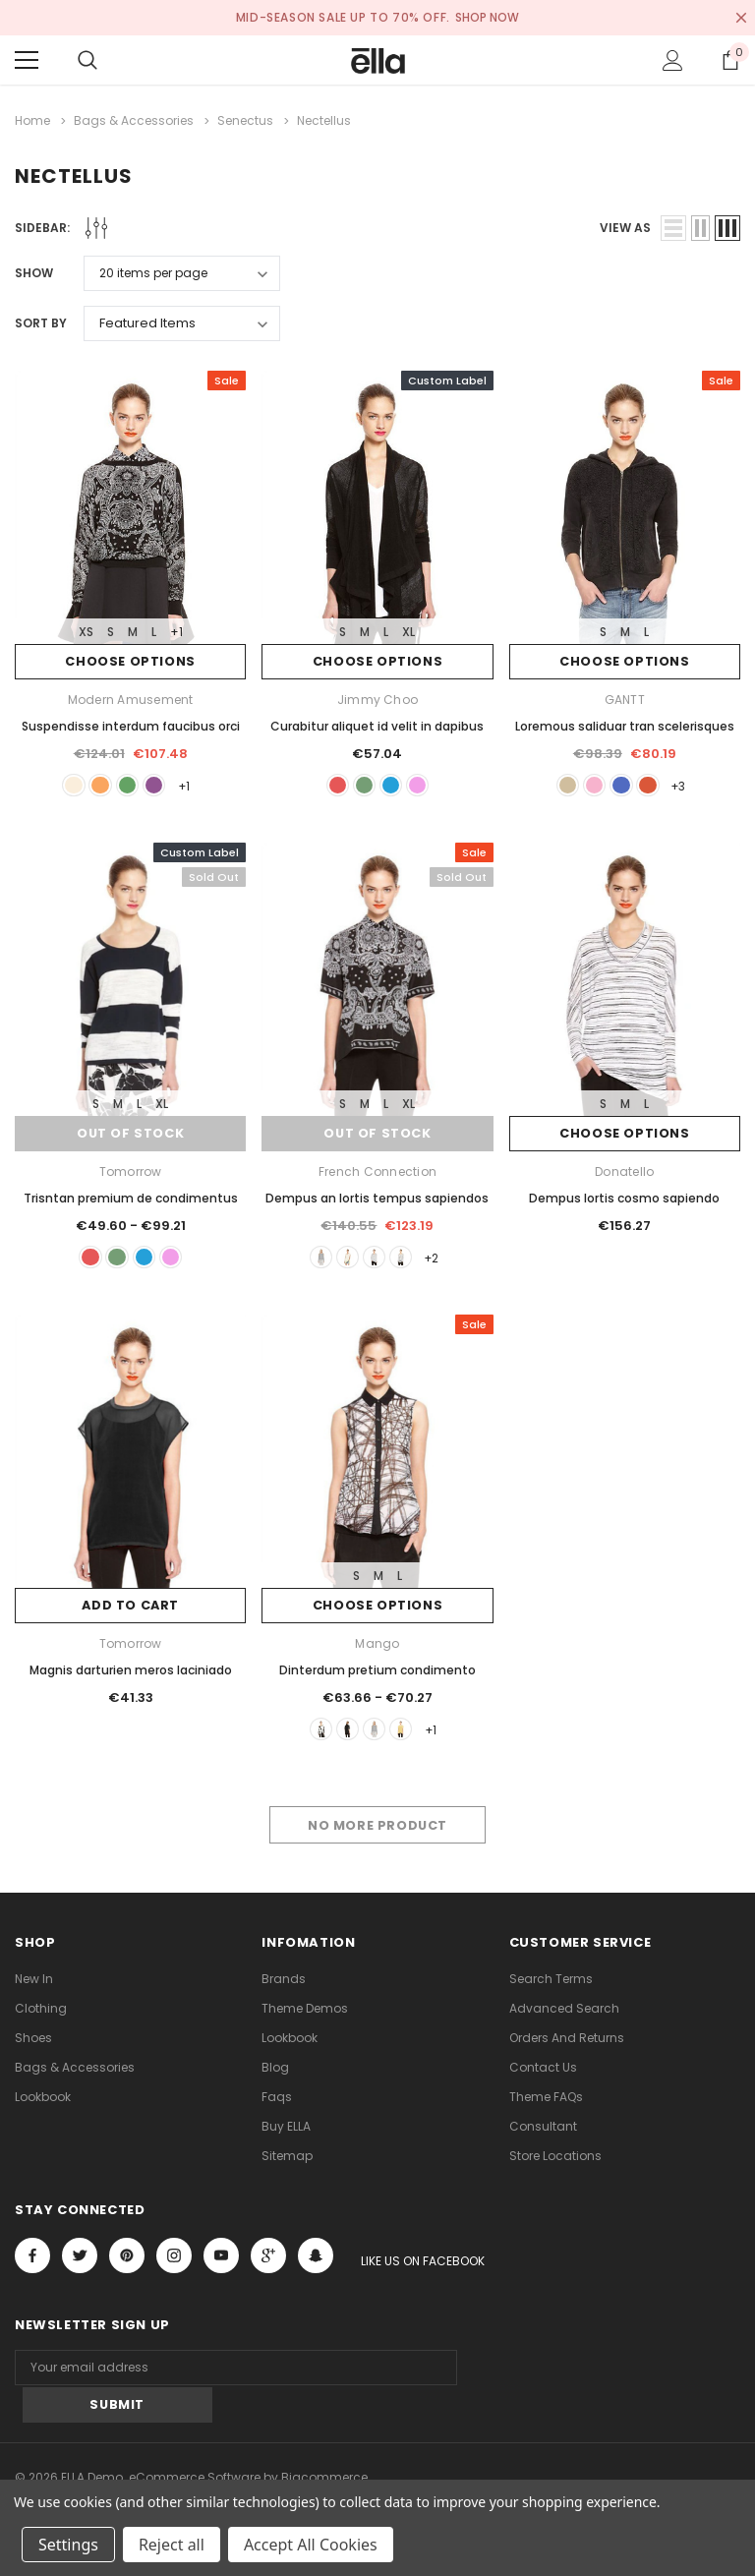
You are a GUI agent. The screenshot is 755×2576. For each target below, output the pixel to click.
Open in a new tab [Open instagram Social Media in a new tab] (174, 2265)
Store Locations (555, 2165)
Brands (283, 1988)
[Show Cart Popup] (730, 60)
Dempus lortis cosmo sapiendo (624, 1201)
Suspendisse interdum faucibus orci (131, 725)
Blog (275, 2077)
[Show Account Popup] (673, 60)
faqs (276, 2106)
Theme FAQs (546, 2106)
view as (625, 226)
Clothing (41, 2018)
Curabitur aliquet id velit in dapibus (377, 725)
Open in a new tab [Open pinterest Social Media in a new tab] (127, 2265)
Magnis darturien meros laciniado (130, 1676)
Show (34, 271)
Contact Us (543, 2077)
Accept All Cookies (311, 2544)
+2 (444, 1262)
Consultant (543, 2136)
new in (34, 1988)
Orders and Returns (566, 2047)
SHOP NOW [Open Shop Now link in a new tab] (488, 17)
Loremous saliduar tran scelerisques (624, 725)
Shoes (33, 2047)
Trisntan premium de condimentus (131, 1201)
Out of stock (131, 1137)
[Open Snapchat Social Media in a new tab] (315, 2265)
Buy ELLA (286, 2136)
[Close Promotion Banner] (741, 18)
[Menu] (26, 60)
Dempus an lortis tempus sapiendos (377, 1201)
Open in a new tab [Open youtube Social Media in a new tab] (221, 2265)
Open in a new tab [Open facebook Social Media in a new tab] (32, 2265)
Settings (68, 2544)
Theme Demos (304, 2018)
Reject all (171, 2544)
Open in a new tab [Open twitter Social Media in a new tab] (80, 2265)
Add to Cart (130, 1612)
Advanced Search (564, 2018)
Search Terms (551, 1988)
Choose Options (130, 661)
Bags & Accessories (75, 2077)
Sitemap (287, 2165)
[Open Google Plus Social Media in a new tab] (268, 2265)
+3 (691, 786)
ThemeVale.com (301, 2475)
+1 (176, 630)
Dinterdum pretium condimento (377, 1676)
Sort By (41, 322)
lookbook (43, 2106)
